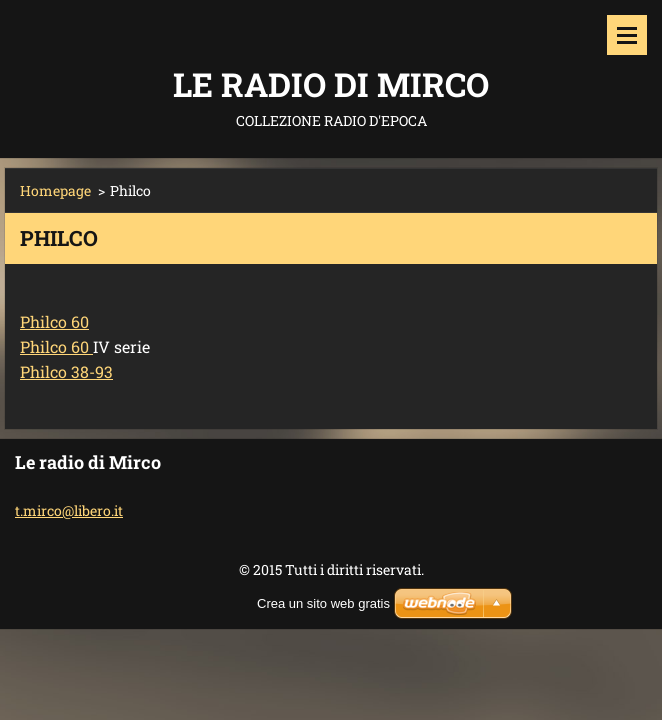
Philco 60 (54, 321)
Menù (627, 35)
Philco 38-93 (66, 371)
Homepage (55, 190)
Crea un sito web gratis (323, 603)
